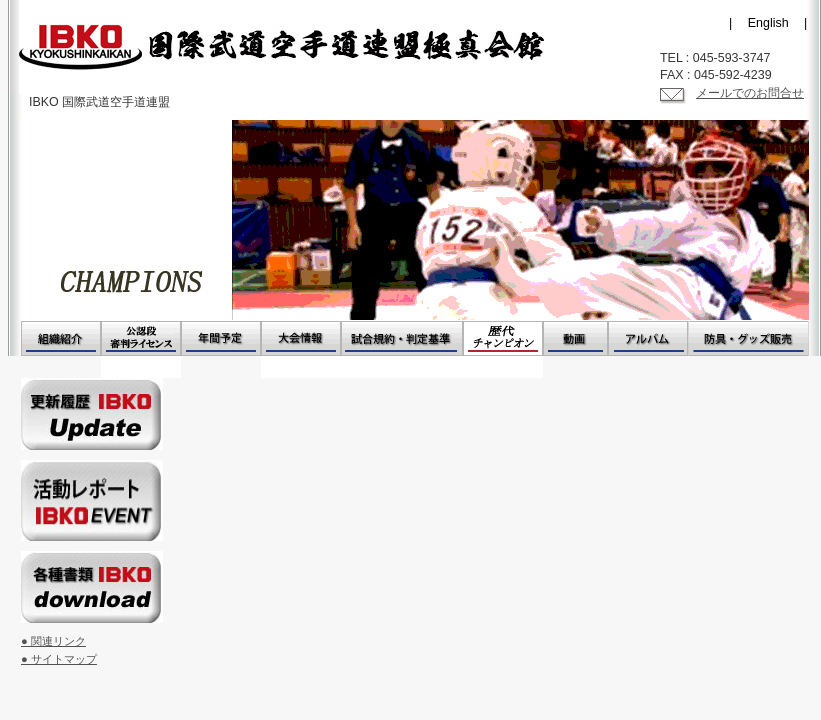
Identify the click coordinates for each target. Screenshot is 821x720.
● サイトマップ (59, 659)
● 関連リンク (53, 641)
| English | (768, 23)
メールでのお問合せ (750, 93)
